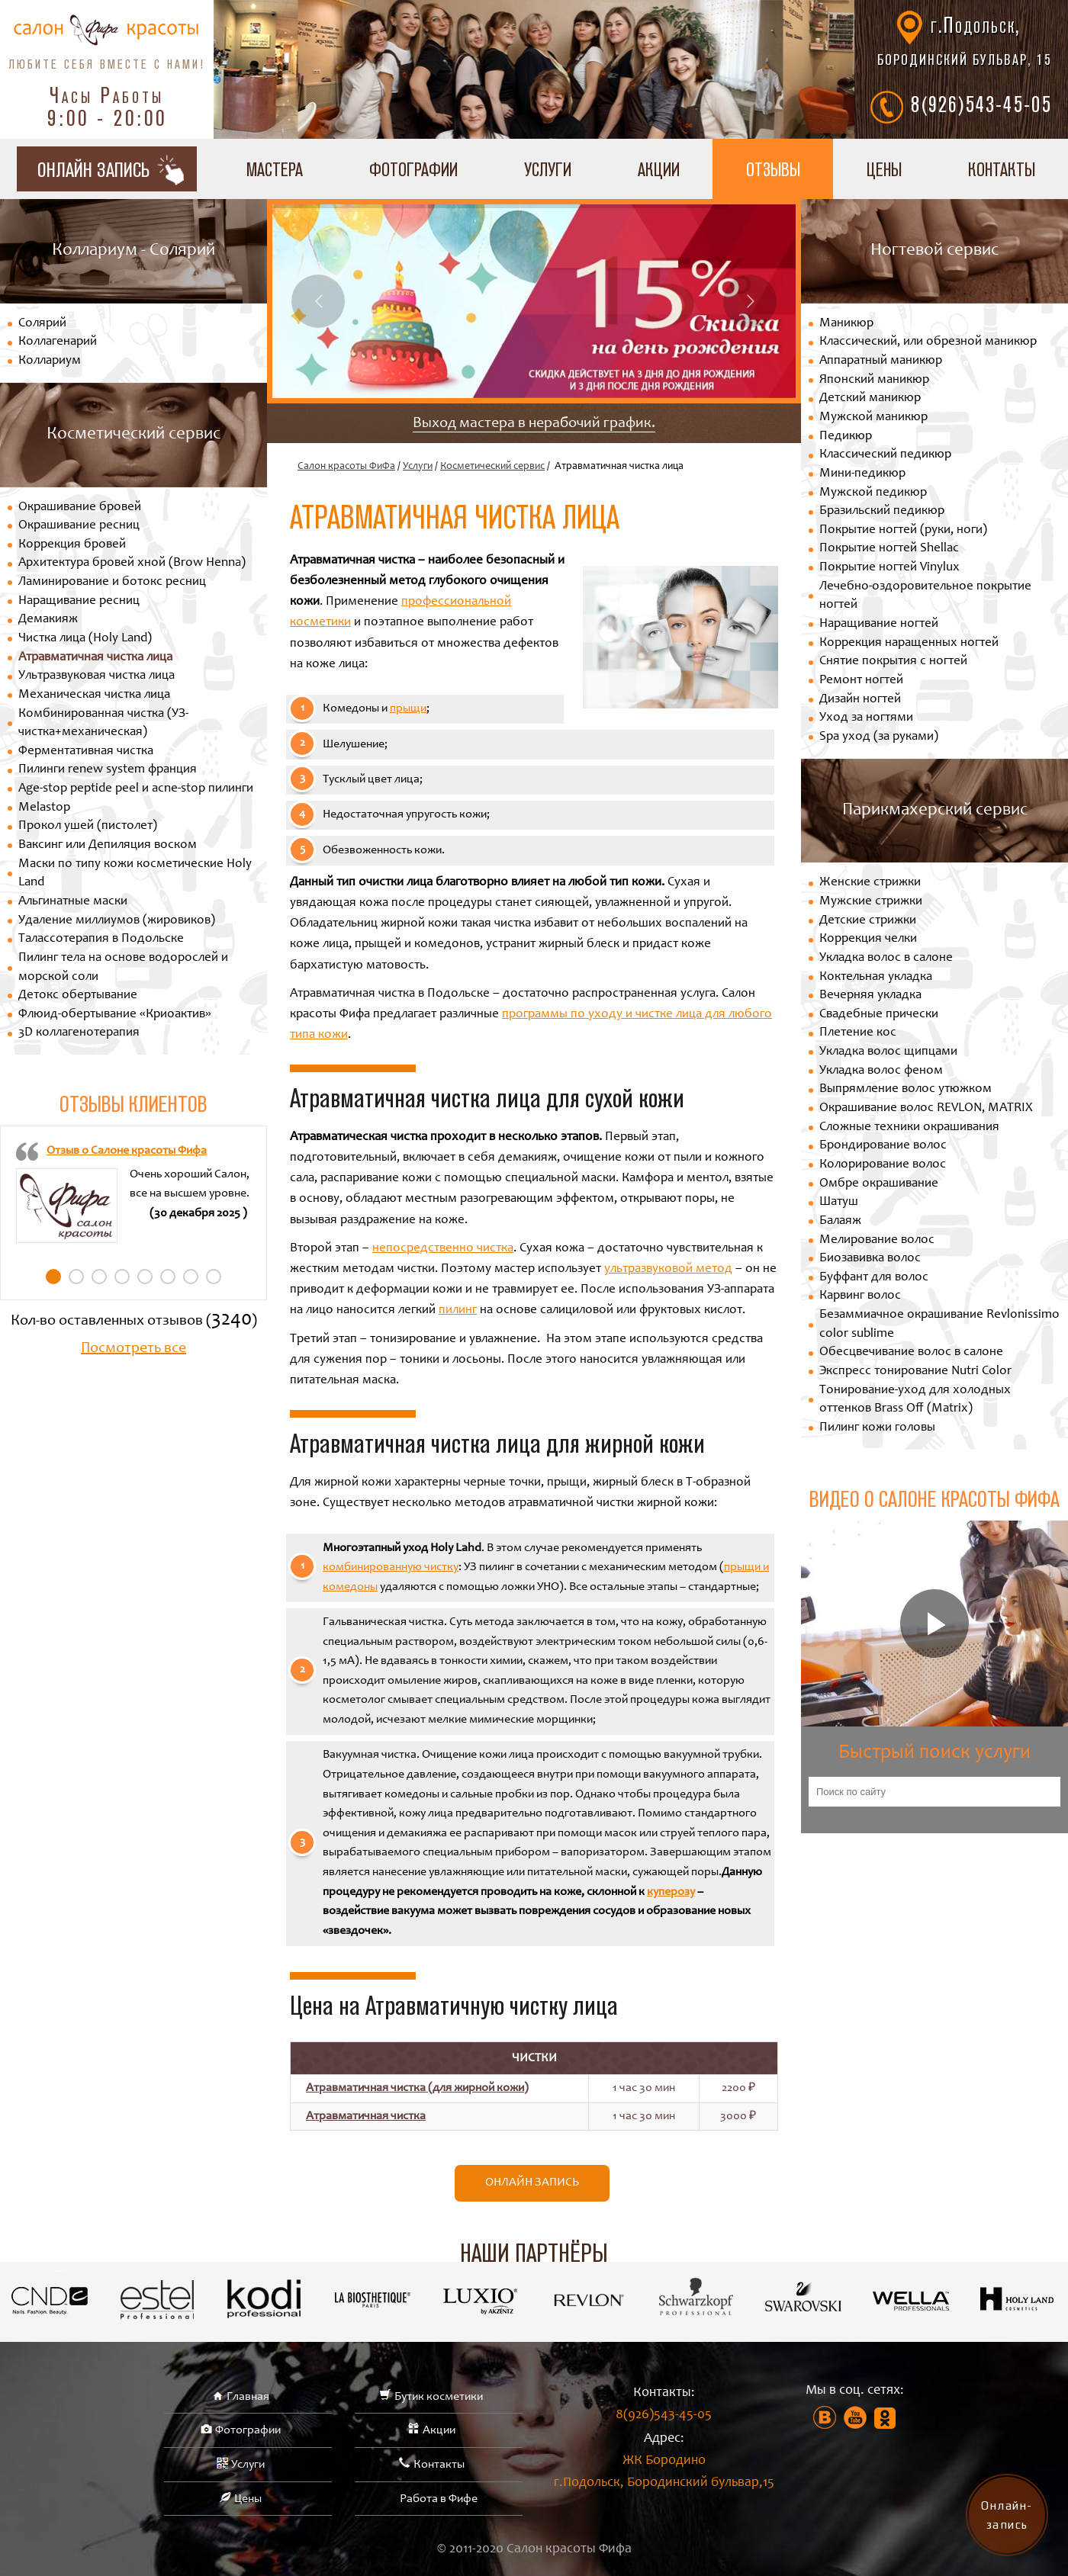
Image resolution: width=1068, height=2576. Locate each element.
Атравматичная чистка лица (95, 657)
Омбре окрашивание (878, 1183)
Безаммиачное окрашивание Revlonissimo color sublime (939, 1325)
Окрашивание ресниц (79, 525)
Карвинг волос (860, 1296)
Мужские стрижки (870, 901)
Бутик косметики (438, 2397)
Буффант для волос (873, 1277)
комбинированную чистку (390, 1567)
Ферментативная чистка (85, 751)
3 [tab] (99, 1276)
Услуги (547, 169)
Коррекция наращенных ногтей (909, 643)
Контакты (439, 2465)
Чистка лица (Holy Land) (85, 638)
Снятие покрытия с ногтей (893, 661)
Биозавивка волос (870, 1258)
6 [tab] (167, 1276)
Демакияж (48, 619)
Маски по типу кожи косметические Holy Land (135, 874)
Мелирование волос (876, 1240)
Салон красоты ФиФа (346, 466)
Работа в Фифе (439, 2499)
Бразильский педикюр (881, 511)
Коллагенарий (57, 342)
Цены (884, 169)
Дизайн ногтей (860, 699)
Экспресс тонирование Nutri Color (915, 1371)
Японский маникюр (874, 380)
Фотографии (413, 169)
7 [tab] (190, 1276)
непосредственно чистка (442, 1248)
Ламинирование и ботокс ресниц (112, 582)
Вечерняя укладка (870, 995)
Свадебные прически (878, 1014)
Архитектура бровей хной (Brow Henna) (132, 563)
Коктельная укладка (875, 977)
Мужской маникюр (873, 417)
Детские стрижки (867, 920)
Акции (659, 169)
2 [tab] (76, 1276)
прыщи (408, 708)
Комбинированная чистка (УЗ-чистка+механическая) (103, 724)
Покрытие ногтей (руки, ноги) (903, 530)
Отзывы (773, 169)
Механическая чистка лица (94, 695)
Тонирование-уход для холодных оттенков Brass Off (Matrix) (915, 1400)
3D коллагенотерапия (79, 1032)
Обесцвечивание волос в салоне (911, 1352)
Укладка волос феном (881, 1071)
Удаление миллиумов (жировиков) (116, 920)
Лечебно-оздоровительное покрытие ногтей (925, 596)
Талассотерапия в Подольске (101, 939)
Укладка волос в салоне (886, 958)
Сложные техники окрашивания (909, 1127)
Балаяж (840, 1221)
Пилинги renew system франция (107, 769)
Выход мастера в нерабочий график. (534, 424)
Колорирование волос (882, 1164)
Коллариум (49, 361)
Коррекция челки (868, 939)
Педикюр (845, 436)
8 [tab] (213, 1276)
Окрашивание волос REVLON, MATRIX (925, 1108)
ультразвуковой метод (668, 1269)
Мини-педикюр (862, 473)
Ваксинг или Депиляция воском (107, 845)
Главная (248, 2397)
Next (750, 301)
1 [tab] (53, 1276)
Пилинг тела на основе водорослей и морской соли (123, 968)
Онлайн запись (532, 2182)
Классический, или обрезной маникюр (928, 342)
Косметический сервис (492, 466)
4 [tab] (122, 1276)
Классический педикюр (885, 454)
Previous (318, 301)
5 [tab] (145, 1276)
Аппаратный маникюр (880, 361)
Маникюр (846, 323)
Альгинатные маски (72, 901)
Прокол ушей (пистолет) (87, 826)
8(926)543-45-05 (981, 103)
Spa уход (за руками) (878, 737)
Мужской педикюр (873, 493)
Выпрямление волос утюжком (905, 1089)
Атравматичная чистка (366, 2116)
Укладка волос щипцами (888, 1051)
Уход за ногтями (866, 717)
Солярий (42, 323)
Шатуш (838, 1202)
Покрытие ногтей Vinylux (889, 567)
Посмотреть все (133, 1349)
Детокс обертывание (77, 995)
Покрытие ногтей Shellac (889, 548)
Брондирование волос (883, 1145)
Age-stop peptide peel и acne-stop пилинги (135, 788)
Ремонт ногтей (861, 680)
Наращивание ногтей (878, 624)
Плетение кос (857, 1032)
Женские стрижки (870, 882)
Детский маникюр (870, 398)
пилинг (458, 1310)
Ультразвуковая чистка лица (96, 676)
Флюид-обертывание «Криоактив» (114, 1014)
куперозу (671, 1892)
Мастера (274, 169)
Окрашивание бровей (79, 507)
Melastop (44, 807)
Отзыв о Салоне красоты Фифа (127, 1151)
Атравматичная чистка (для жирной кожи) (417, 2088)
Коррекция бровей (72, 544)
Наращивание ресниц (79, 601)
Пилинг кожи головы (877, 1427)
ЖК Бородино (663, 2474)
